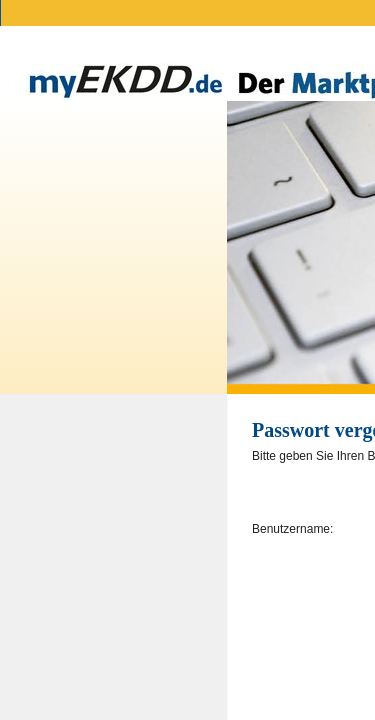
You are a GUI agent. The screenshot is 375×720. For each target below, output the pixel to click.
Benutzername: (292, 529)
